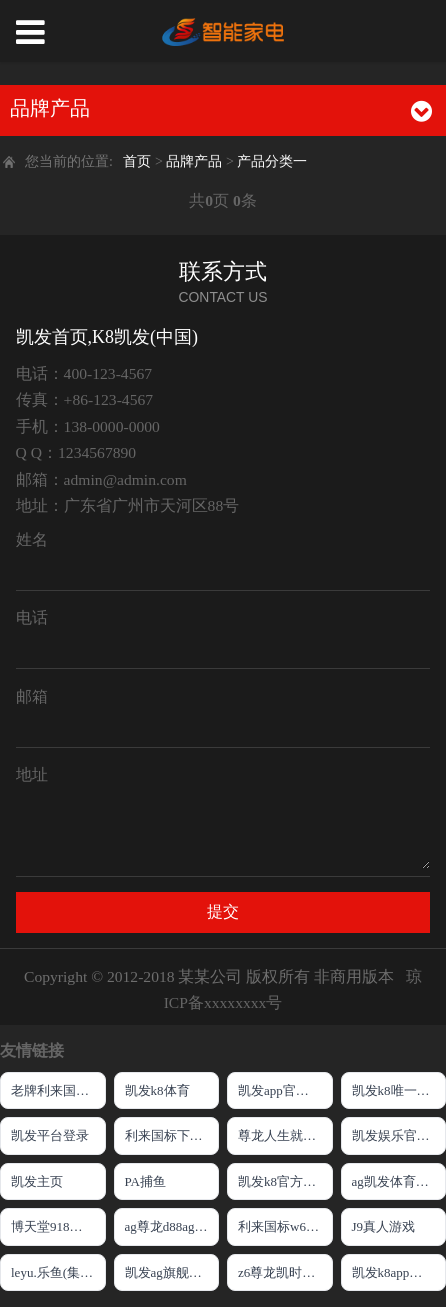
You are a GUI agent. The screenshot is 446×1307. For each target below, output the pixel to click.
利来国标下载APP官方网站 (172, 1135)
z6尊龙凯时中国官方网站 (285, 1272)
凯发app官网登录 (285, 1090)
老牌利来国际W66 (58, 1090)
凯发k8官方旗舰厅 (285, 1181)
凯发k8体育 (157, 1090)
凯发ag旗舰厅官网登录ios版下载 (172, 1272)
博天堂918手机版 (58, 1226)
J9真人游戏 (384, 1226)
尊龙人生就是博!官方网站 (285, 1135)
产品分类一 (272, 161)
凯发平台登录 (50, 1135)
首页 (137, 161)
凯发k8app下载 (394, 1272)
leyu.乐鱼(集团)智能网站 (58, 1272)
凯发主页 (37, 1181)
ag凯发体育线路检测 (399, 1181)
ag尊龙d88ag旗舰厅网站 (172, 1226)
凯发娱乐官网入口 (399, 1135)
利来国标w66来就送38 (285, 1226)
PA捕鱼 (145, 1181)
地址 (32, 774)
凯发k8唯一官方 (397, 1090)
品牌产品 (196, 161)
